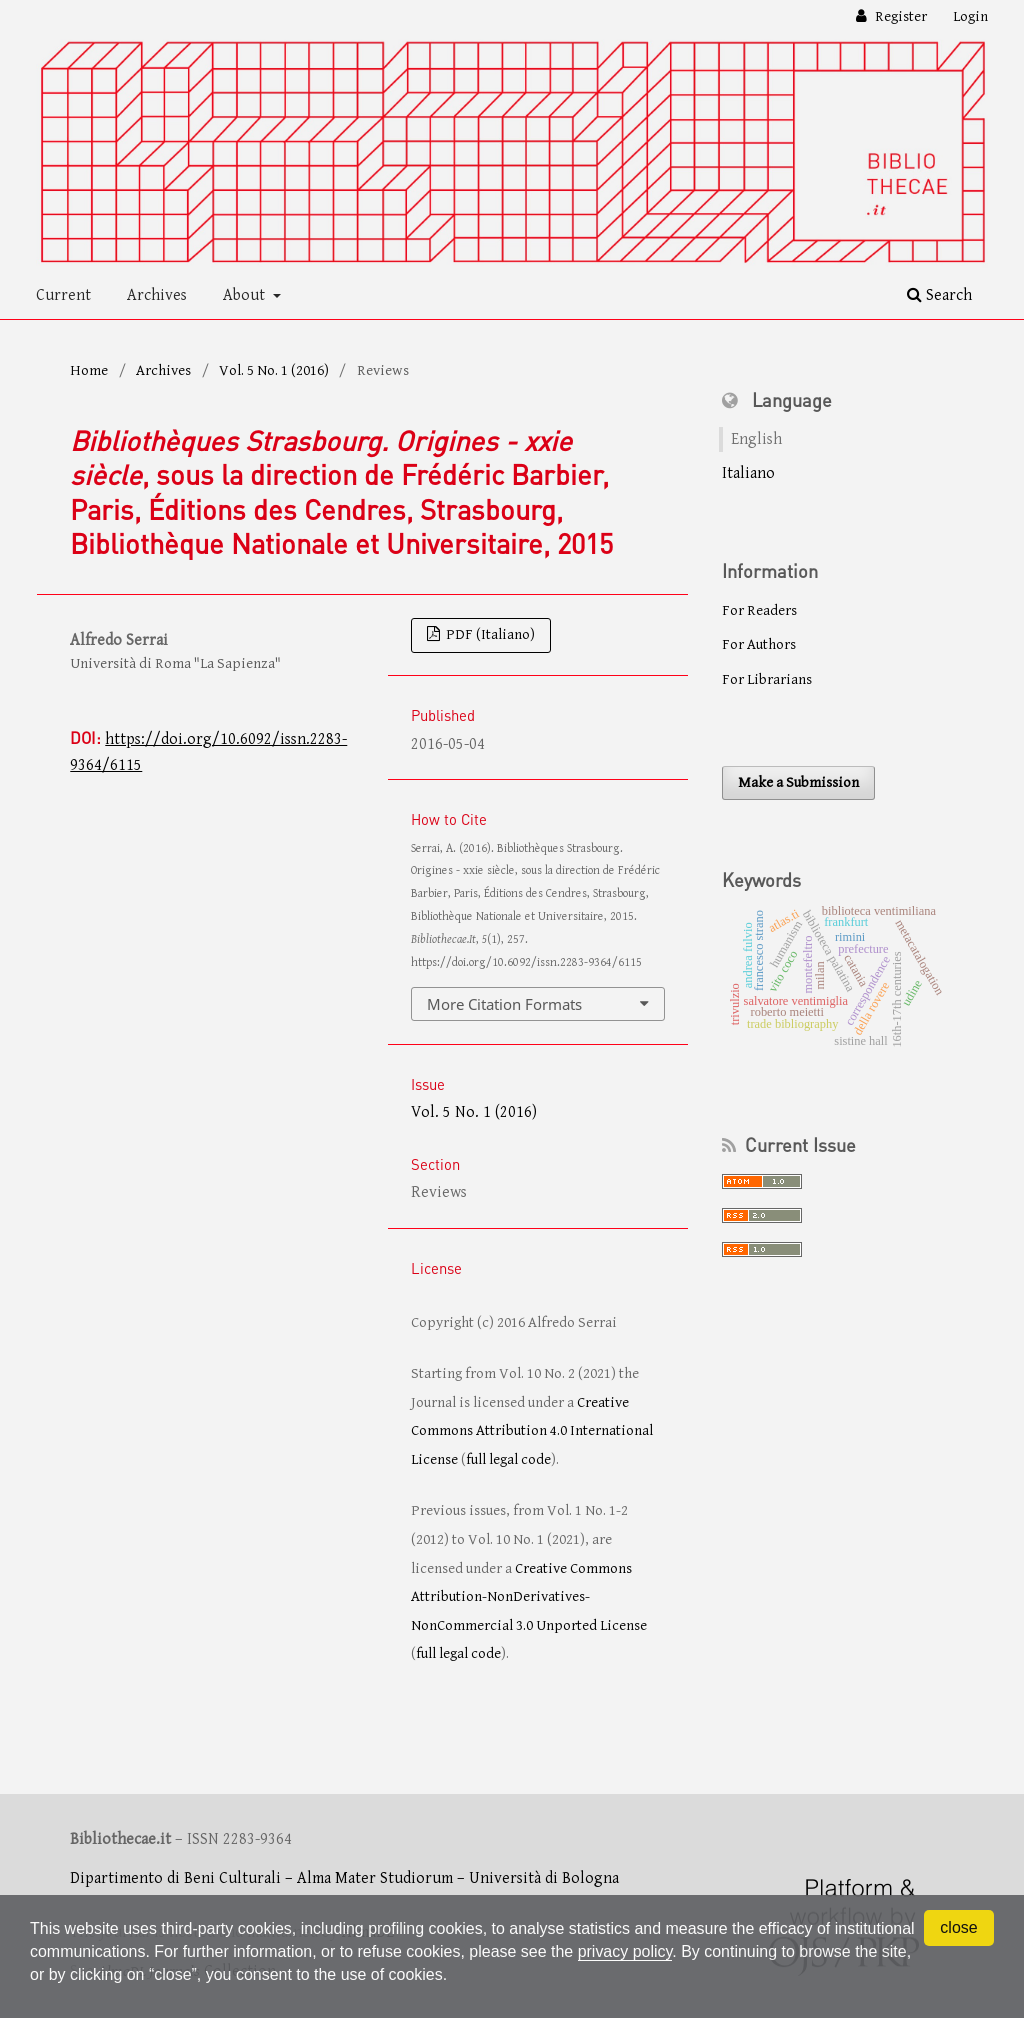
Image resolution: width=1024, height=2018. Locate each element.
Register (899, 16)
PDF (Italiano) (489, 634)
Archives (157, 295)
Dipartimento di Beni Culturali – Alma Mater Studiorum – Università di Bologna (344, 1878)
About (246, 295)
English (756, 439)
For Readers (759, 610)
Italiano (748, 473)
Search (939, 295)
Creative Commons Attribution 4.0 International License (532, 1431)
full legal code (508, 1459)
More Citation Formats (504, 1004)
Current (63, 295)
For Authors (759, 644)
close (958, 1927)
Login (970, 16)
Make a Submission (798, 782)
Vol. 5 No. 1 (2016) (274, 370)
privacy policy (626, 1951)
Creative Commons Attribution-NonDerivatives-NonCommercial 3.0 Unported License (529, 1597)
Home (89, 370)
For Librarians (767, 679)
